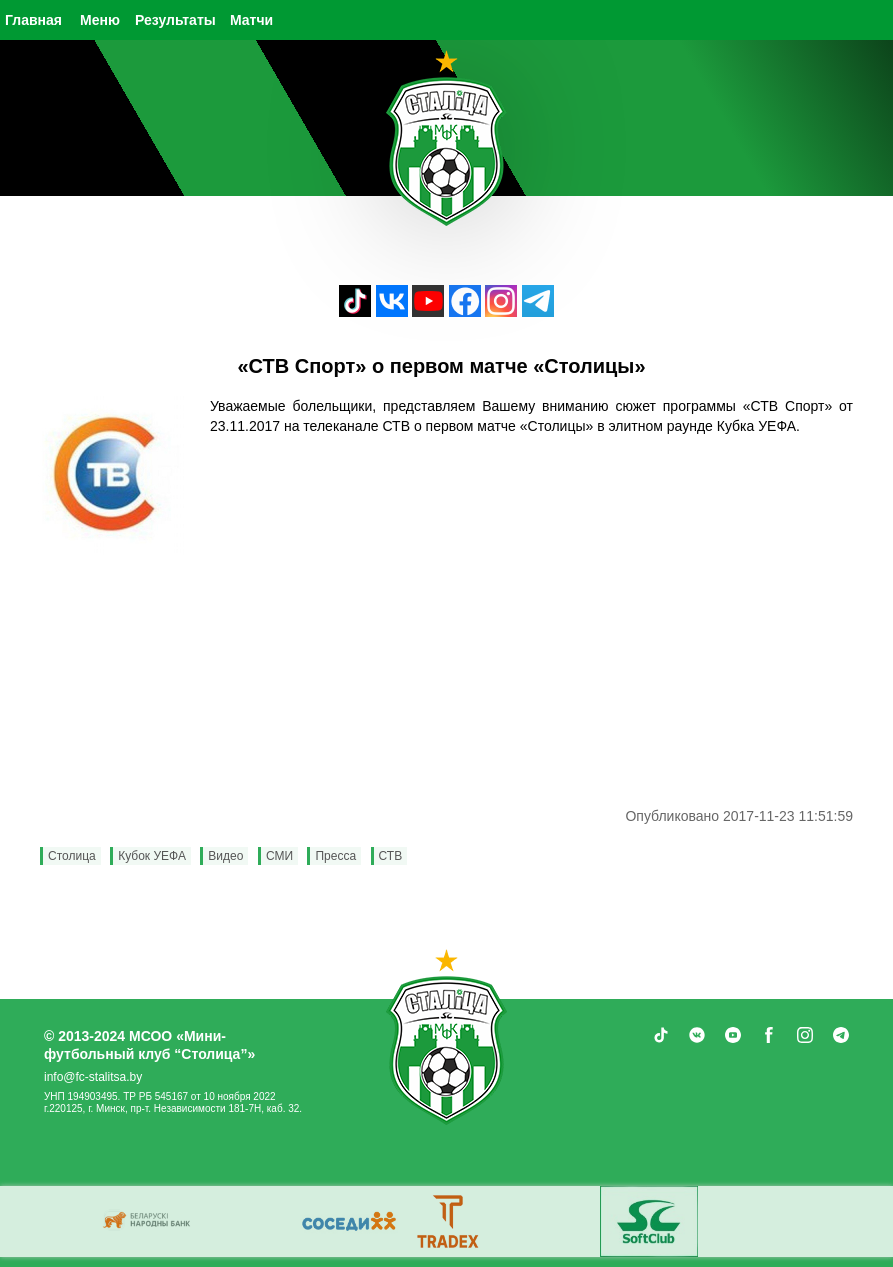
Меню (100, 20)
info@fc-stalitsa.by (93, 1077)
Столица (72, 856)
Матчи (251, 20)
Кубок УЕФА (152, 856)
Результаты (175, 20)
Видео (225, 856)
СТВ (391, 856)
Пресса (335, 856)
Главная (33, 20)
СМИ (279, 856)
